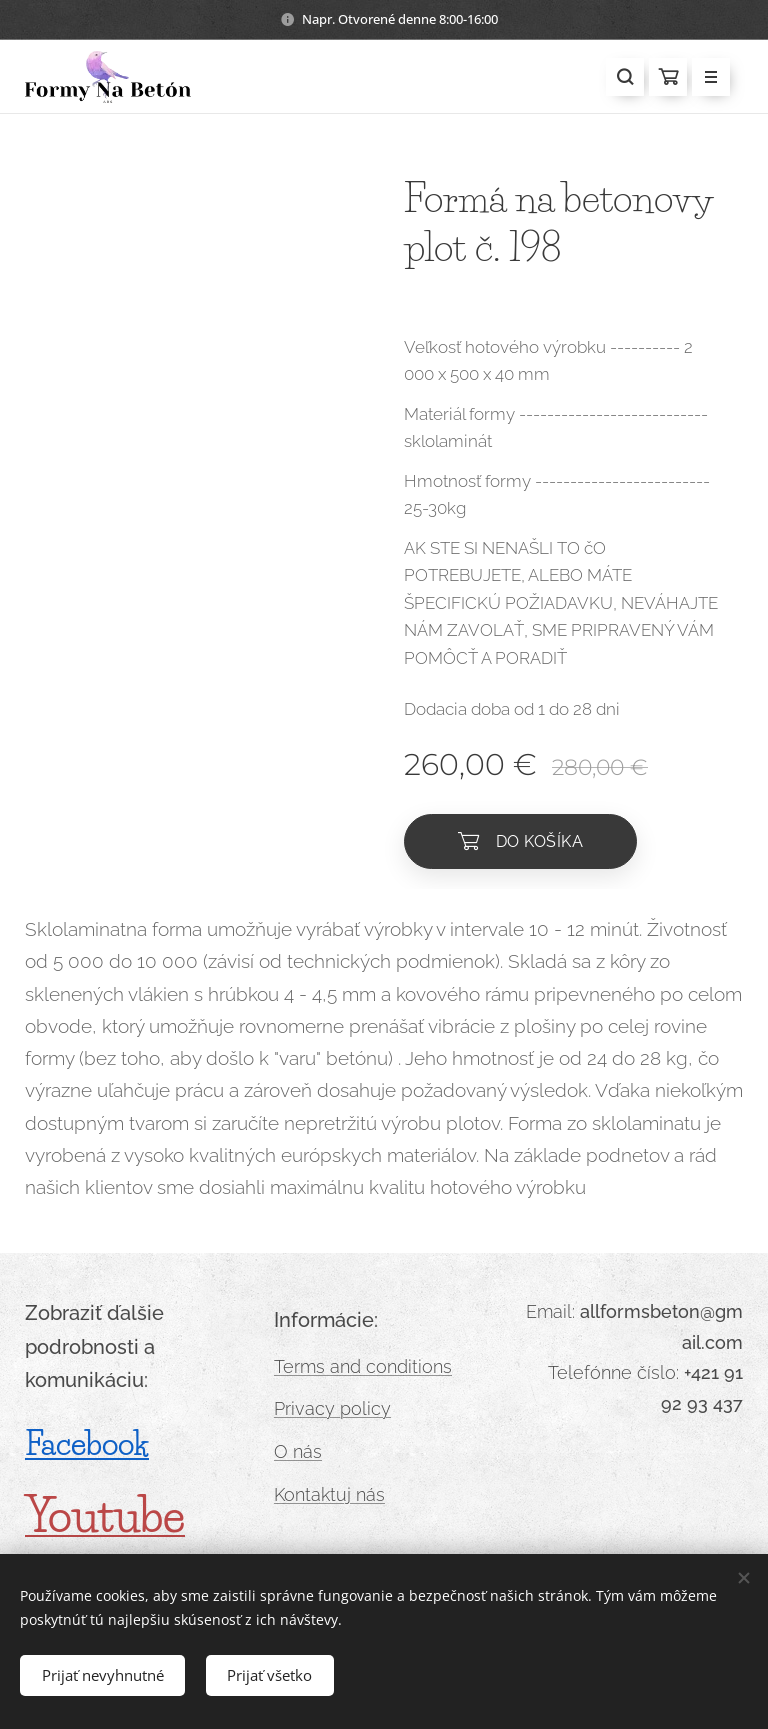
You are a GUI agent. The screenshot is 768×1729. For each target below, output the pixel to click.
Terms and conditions (363, 1366)
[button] (625, 77)
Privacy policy (332, 1409)
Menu (704, 78)
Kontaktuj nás (329, 1494)
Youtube (105, 1515)
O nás (298, 1451)
